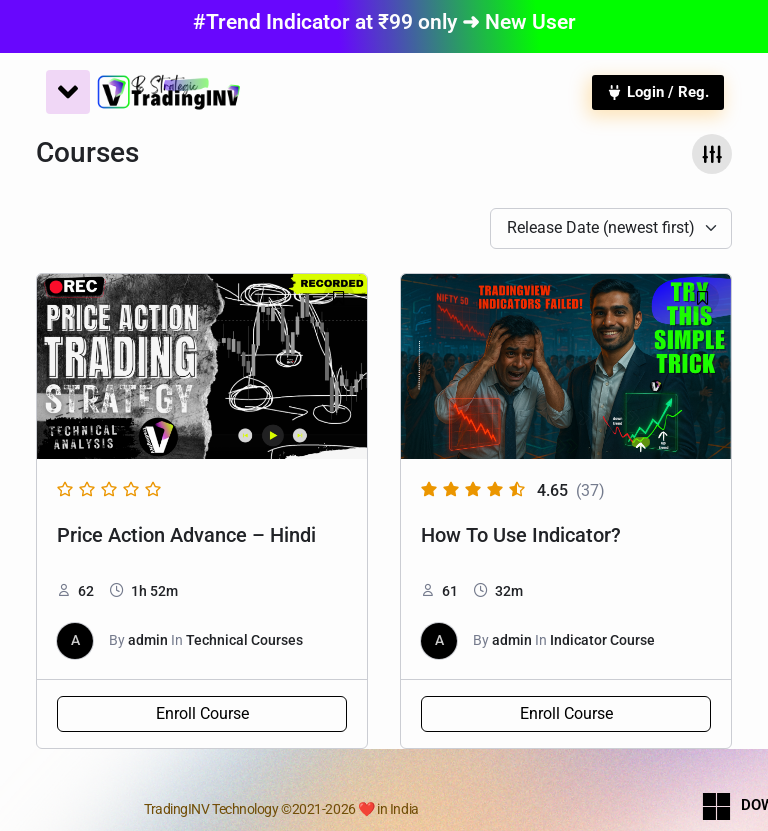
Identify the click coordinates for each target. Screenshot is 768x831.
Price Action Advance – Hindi (186, 535)
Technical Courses (244, 640)
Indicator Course (602, 640)
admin (148, 640)
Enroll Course (202, 713)
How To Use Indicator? (521, 535)
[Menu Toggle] (68, 92)
